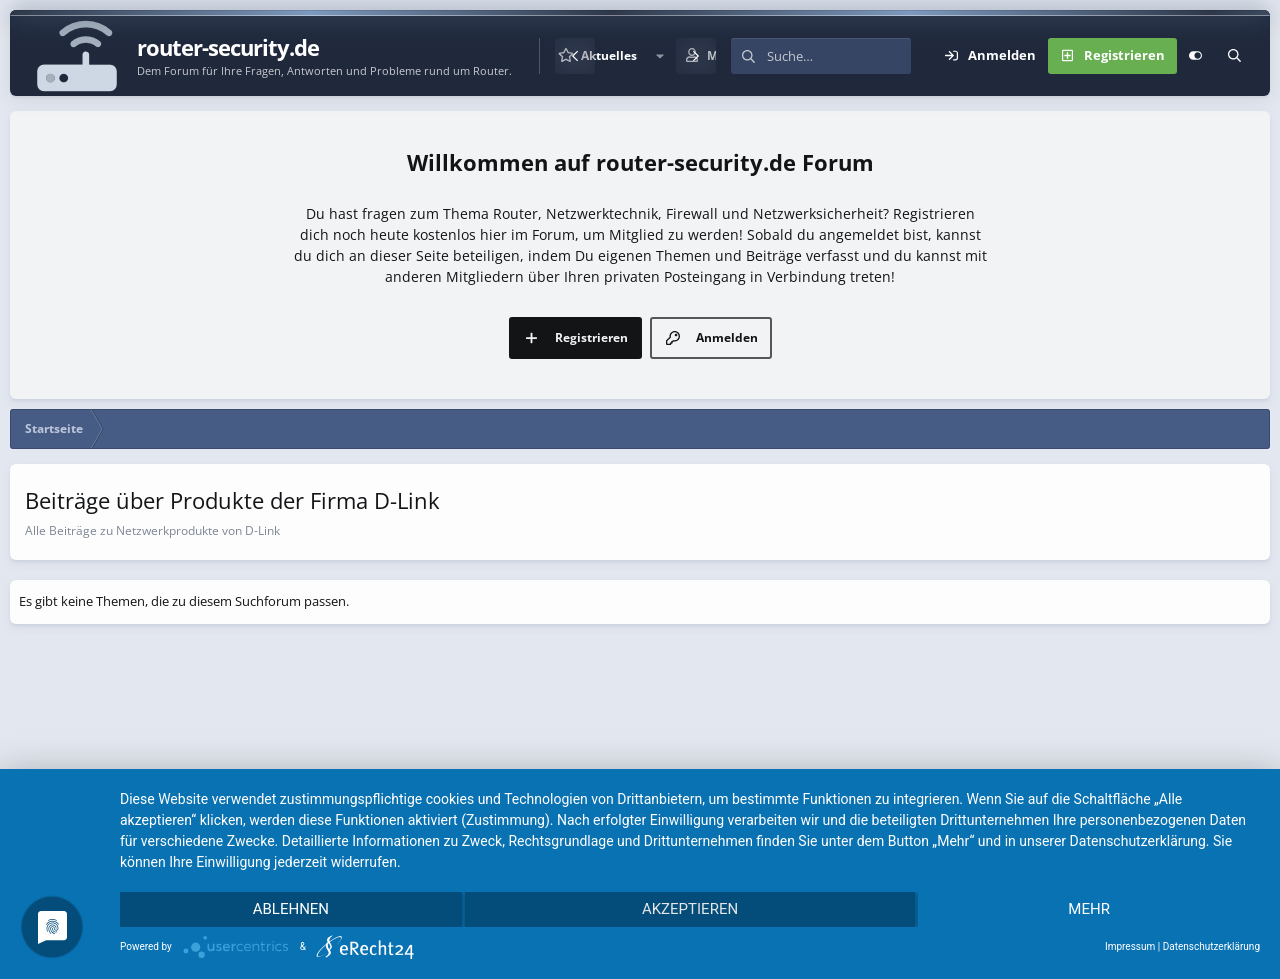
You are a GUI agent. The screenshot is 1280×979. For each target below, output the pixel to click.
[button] (660, 56)
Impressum (1130, 946)
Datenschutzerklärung (1211, 946)
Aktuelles (609, 55)
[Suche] (839, 56)
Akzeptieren (690, 910)
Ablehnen (290, 910)
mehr (1090, 910)
